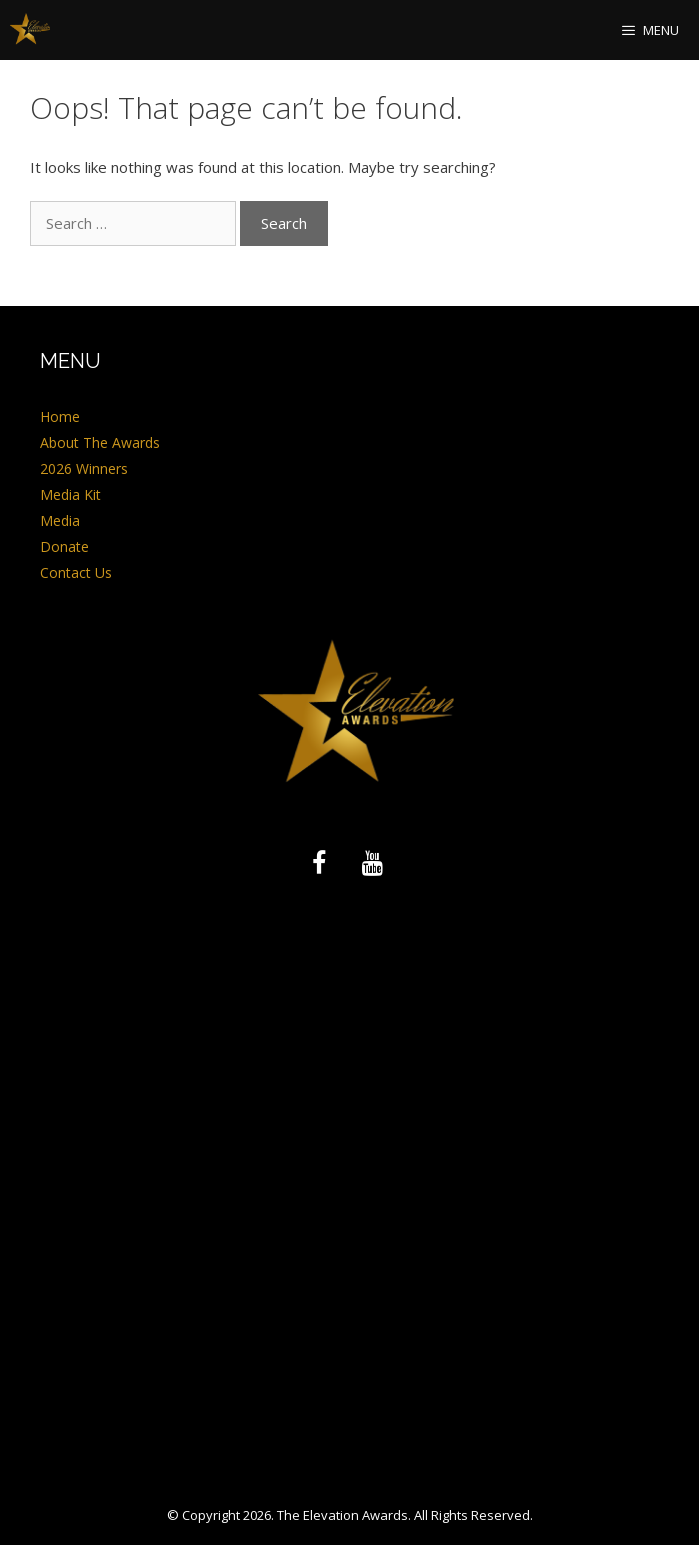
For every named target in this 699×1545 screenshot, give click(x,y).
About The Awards (100, 442)
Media (60, 520)
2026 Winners (84, 468)
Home (60, 416)
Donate (64, 546)
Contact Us (76, 572)
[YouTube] (373, 864)
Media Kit (70, 494)
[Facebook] (319, 864)
